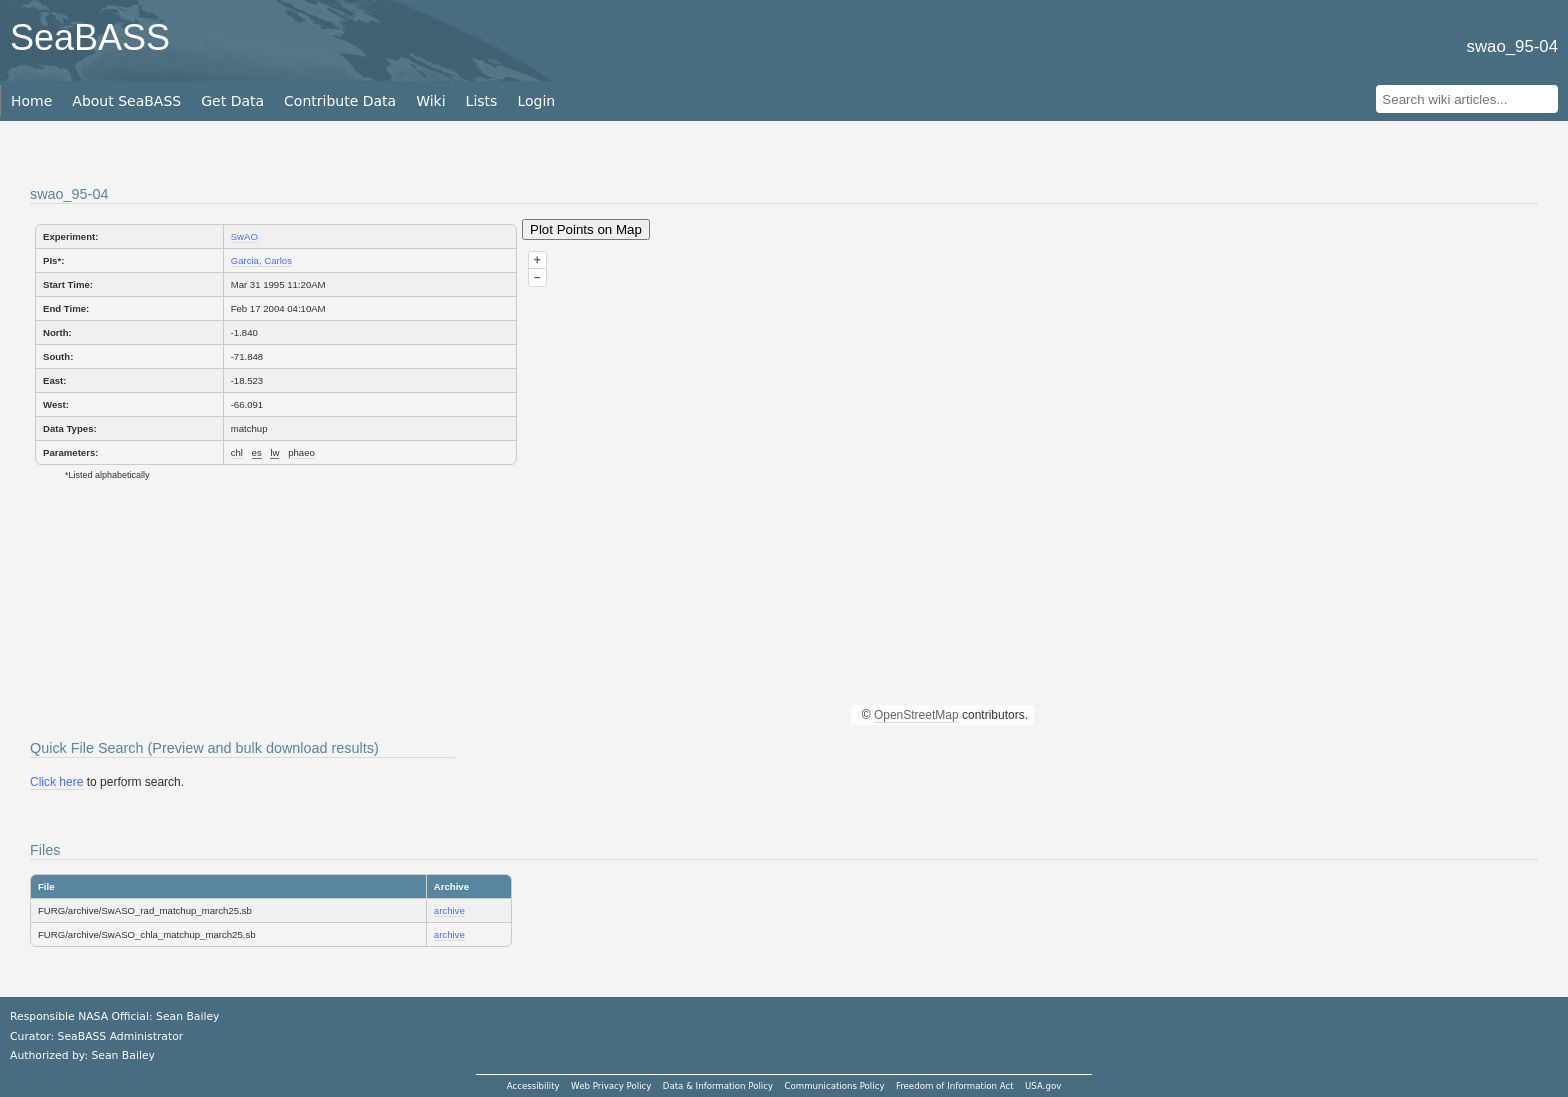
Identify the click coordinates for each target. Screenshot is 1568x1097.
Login (536, 101)
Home (31, 101)
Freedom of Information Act (955, 1086)
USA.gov (1043, 1086)
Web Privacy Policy (611, 1086)
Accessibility (533, 1086)
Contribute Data (340, 101)
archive (449, 910)
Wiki (430, 101)
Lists (482, 101)
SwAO (244, 236)
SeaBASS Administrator (121, 1036)
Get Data (232, 101)
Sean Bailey (122, 1055)
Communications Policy (834, 1086)
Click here (56, 782)
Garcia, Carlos (261, 260)
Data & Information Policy (718, 1086)
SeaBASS (90, 37)
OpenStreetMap (916, 715)
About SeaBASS (126, 101)
